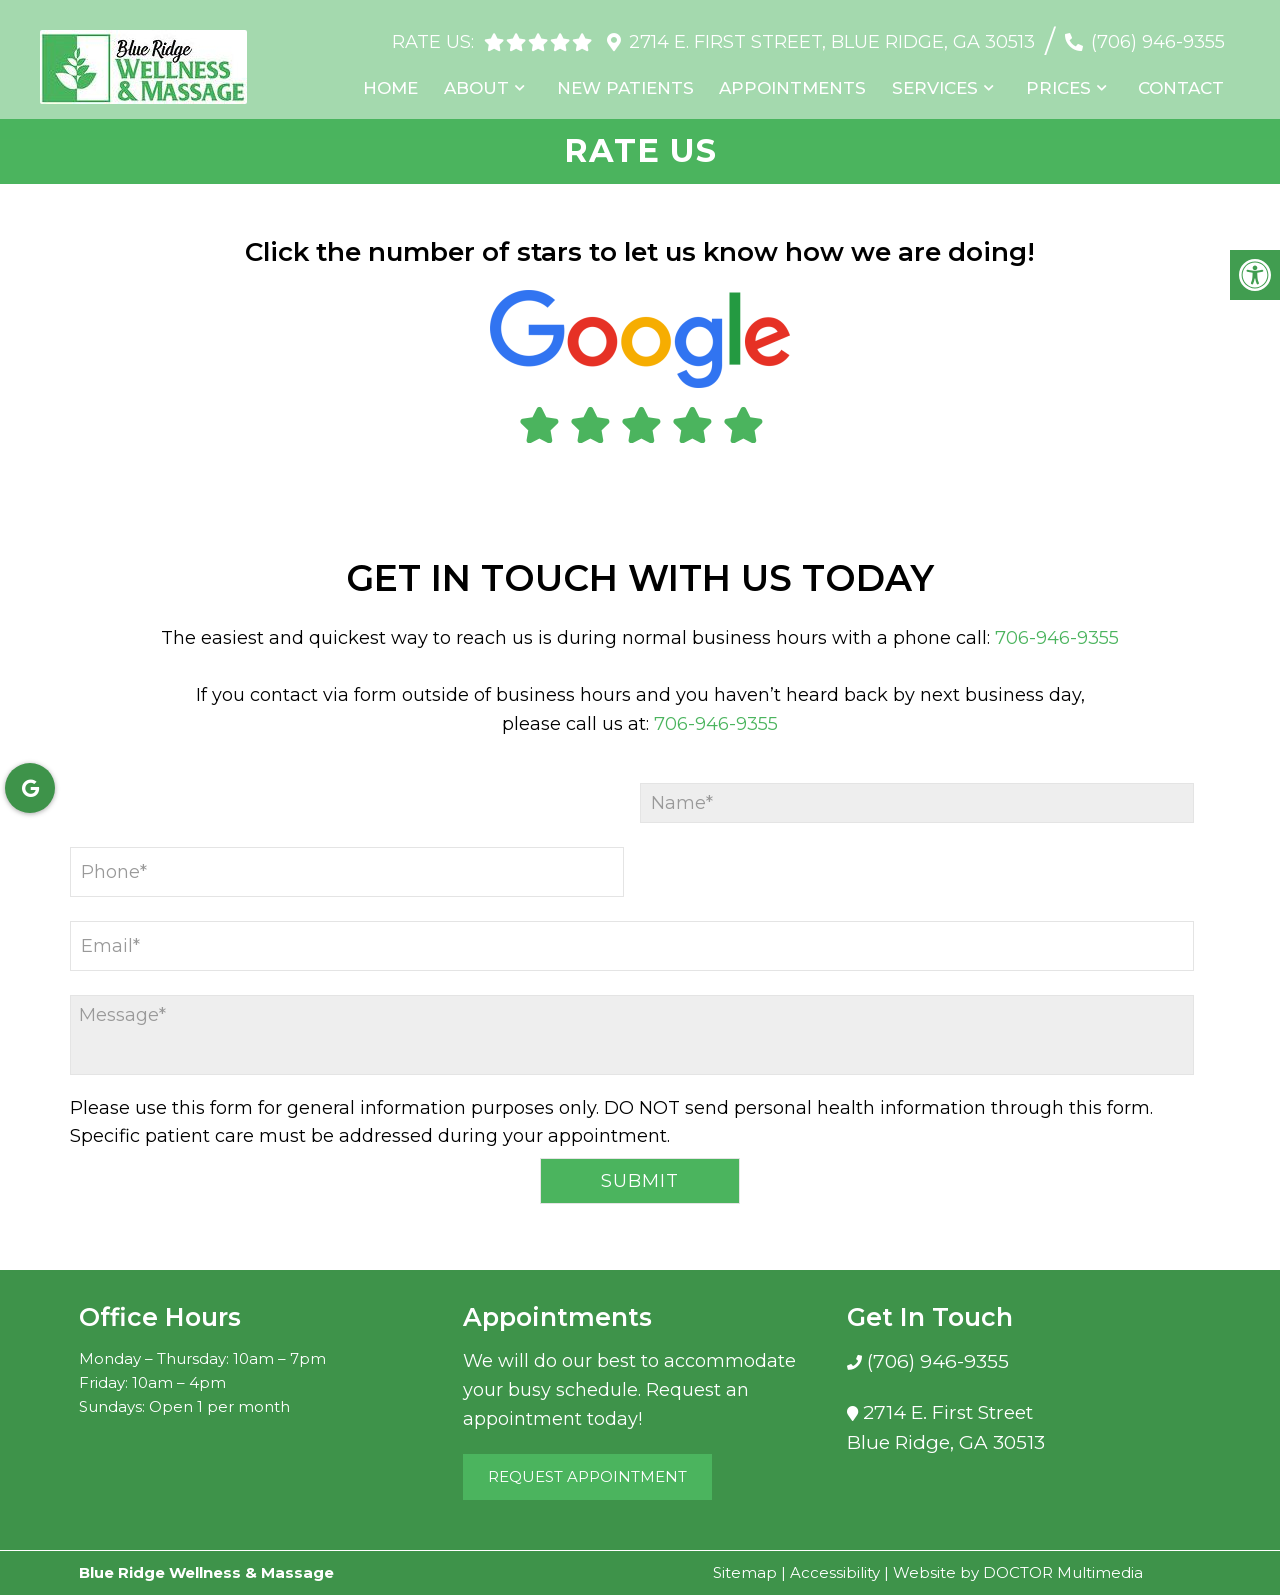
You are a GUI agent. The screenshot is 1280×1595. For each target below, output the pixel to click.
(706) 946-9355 (1158, 32)
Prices (1063, 79)
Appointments (802, 79)
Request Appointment (587, 1476)
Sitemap (745, 1572)
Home (407, 79)
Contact (1184, 79)
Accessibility (835, 1572)
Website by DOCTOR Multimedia (1018, 1572)
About (491, 79)
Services (942, 79)
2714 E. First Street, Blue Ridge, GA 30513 (832, 32)
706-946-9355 (1057, 638)
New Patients (637, 79)
